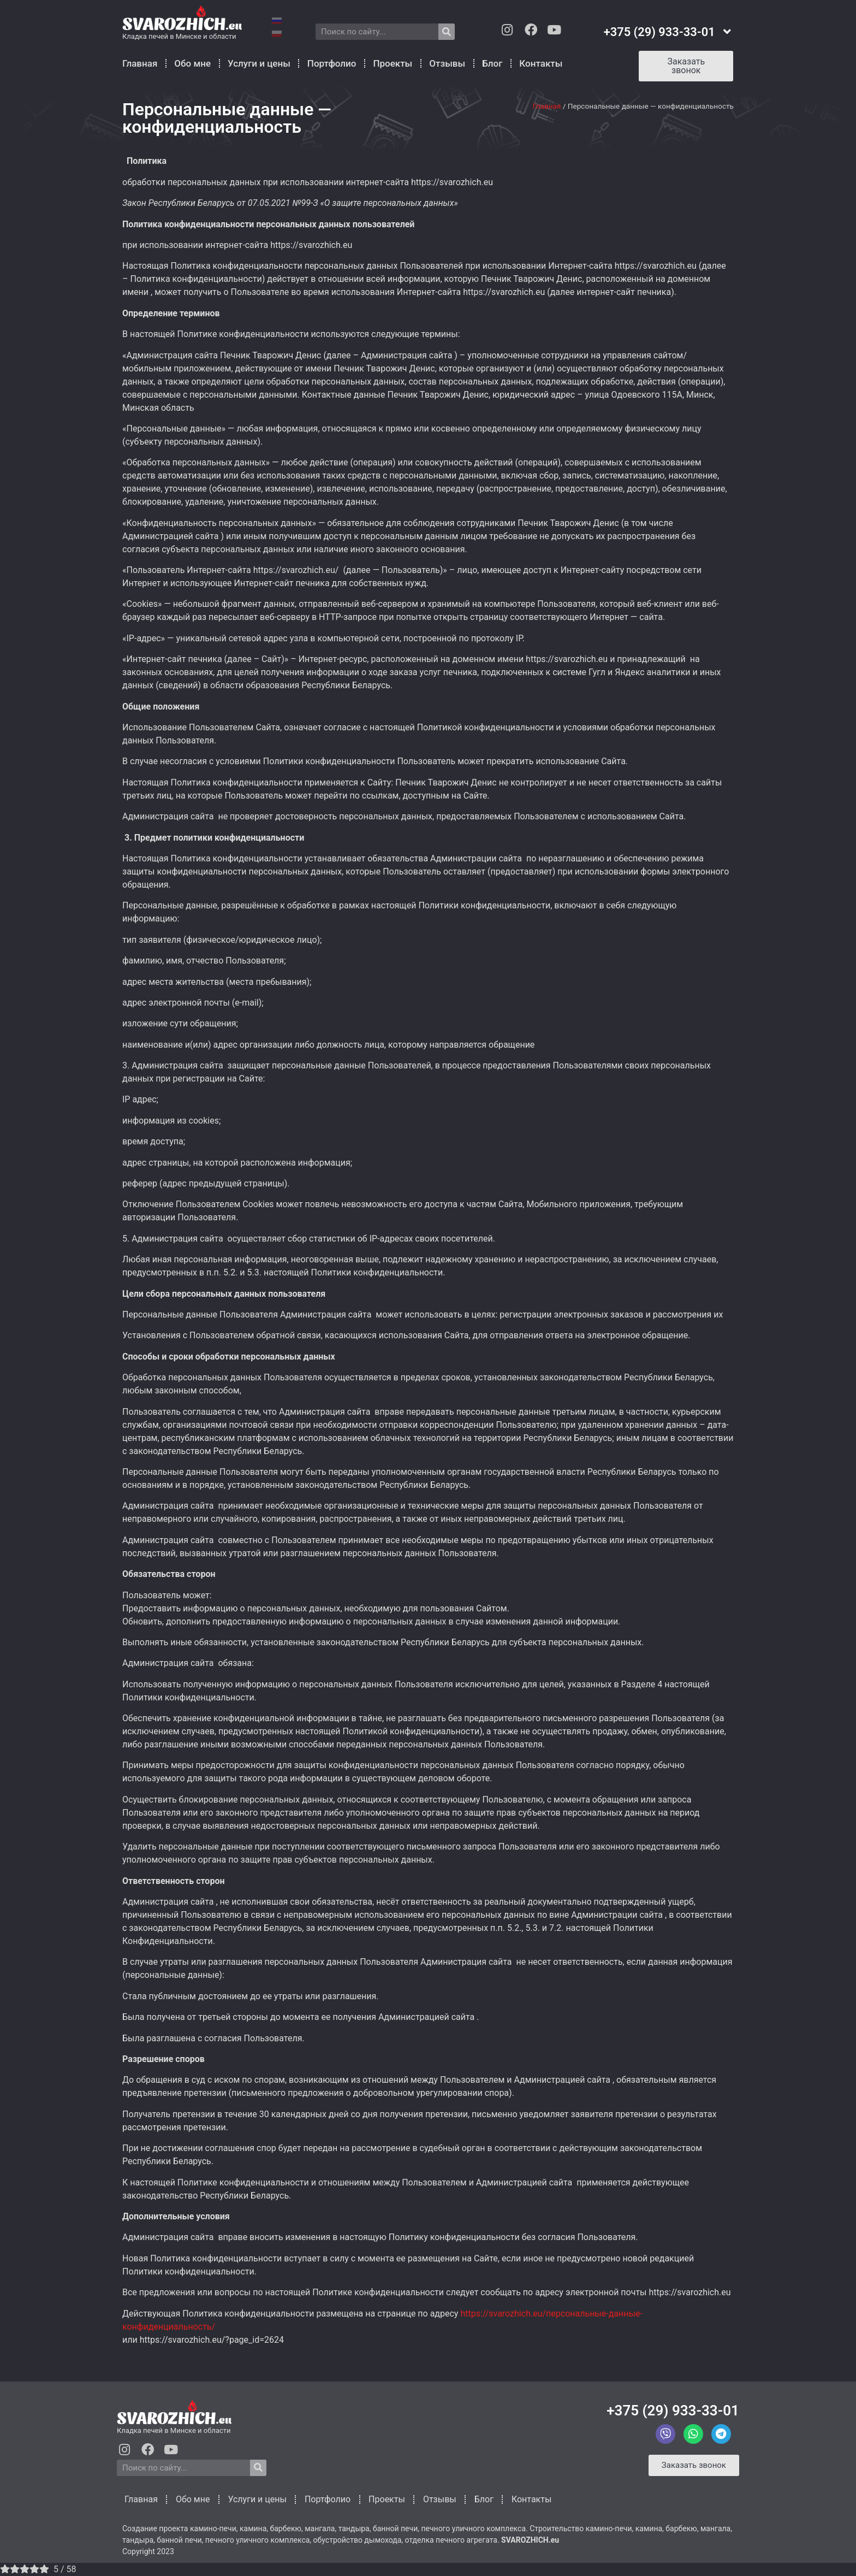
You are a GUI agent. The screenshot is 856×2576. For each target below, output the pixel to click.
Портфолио (331, 63)
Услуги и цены (259, 63)
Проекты (392, 63)
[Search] (446, 31)
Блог (492, 63)
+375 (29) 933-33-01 (673, 2410)
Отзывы (447, 63)
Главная (139, 63)
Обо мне (192, 63)
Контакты (540, 63)
